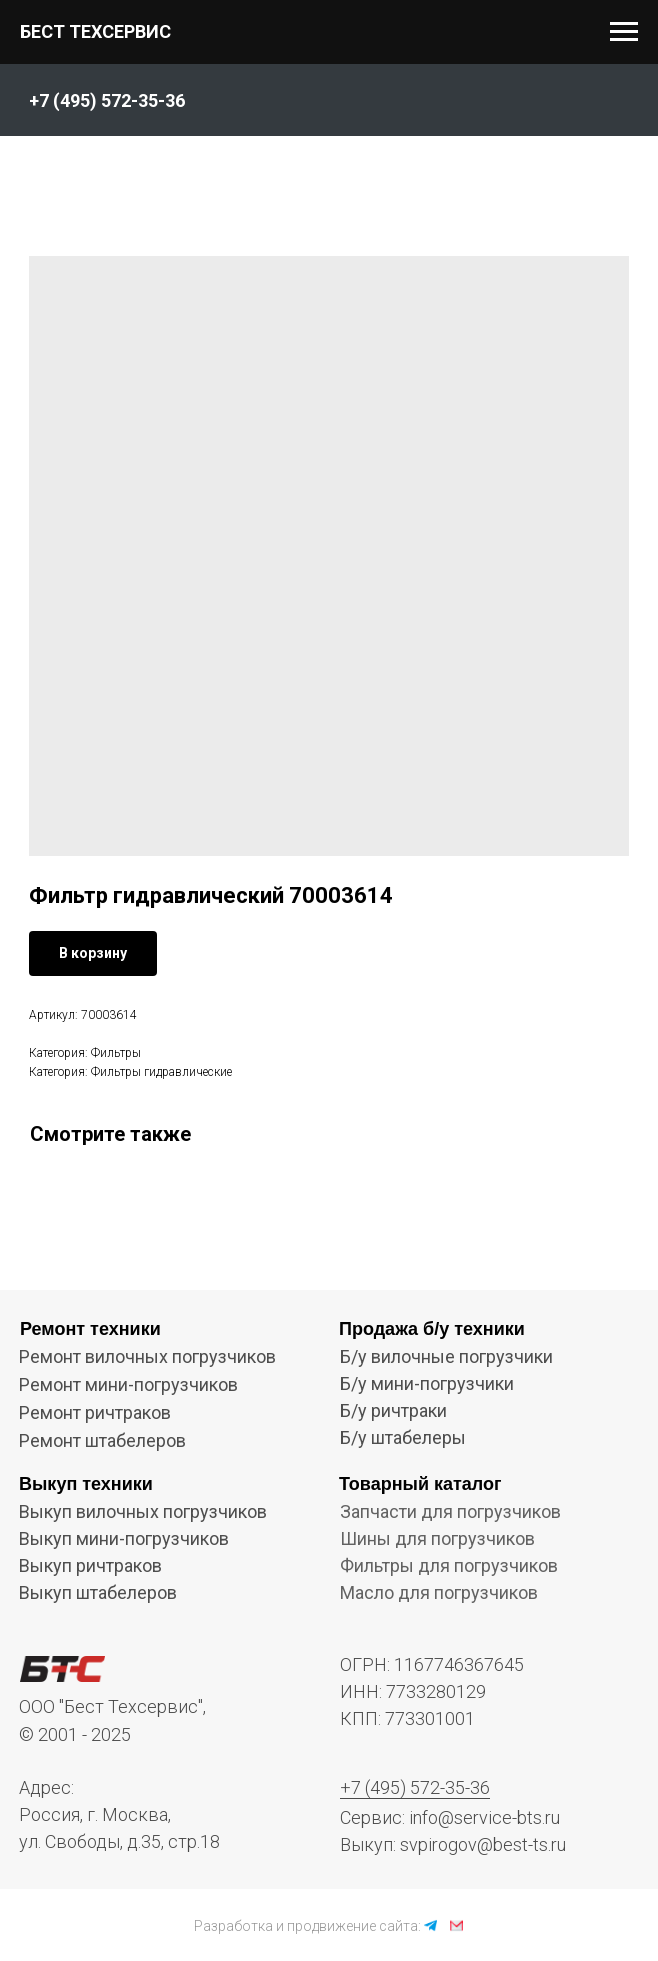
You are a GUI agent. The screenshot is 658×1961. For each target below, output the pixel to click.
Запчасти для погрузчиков (450, 1511)
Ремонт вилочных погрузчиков (147, 1356)
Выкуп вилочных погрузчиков (143, 1511)
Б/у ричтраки (393, 1410)
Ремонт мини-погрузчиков (128, 1384)
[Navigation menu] (624, 32)
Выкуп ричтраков (90, 1565)
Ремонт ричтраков (95, 1412)
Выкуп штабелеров (98, 1592)
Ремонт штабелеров (102, 1440)
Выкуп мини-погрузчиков (124, 1538)
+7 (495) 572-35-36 (415, 1787)
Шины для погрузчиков (437, 1538)
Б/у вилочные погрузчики (446, 1356)
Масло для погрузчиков (439, 1592)
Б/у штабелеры (403, 1437)
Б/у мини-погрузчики (427, 1383)
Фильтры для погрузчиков (449, 1565)
